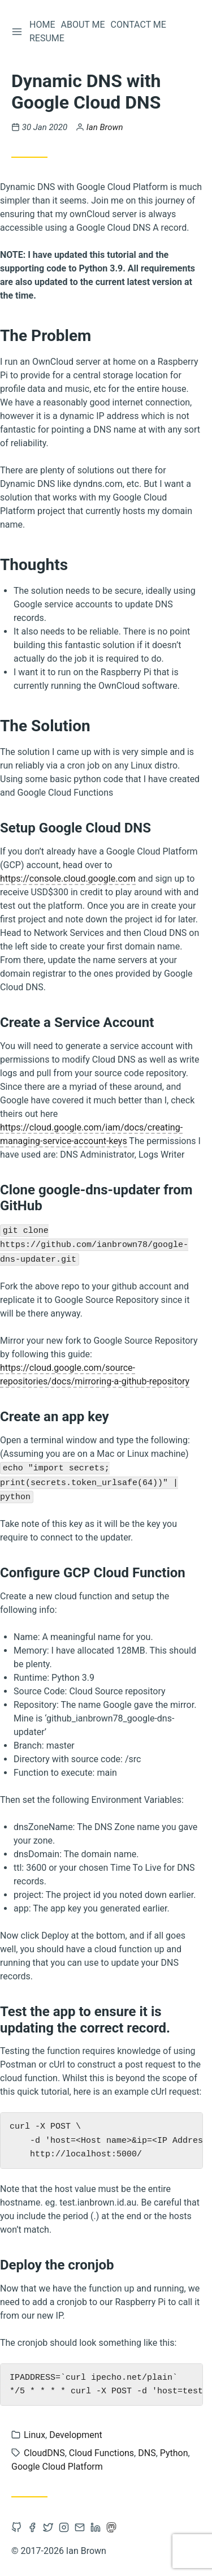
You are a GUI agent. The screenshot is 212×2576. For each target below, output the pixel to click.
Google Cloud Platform (57, 2466)
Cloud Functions (101, 2453)
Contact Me (138, 24)
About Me (82, 24)
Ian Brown (104, 127)
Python (174, 2453)
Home (42, 24)
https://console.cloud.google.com (68, 878)
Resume (46, 38)
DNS (146, 2453)
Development (75, 2435)
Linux (34, 2435)
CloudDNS (44, 2453)
